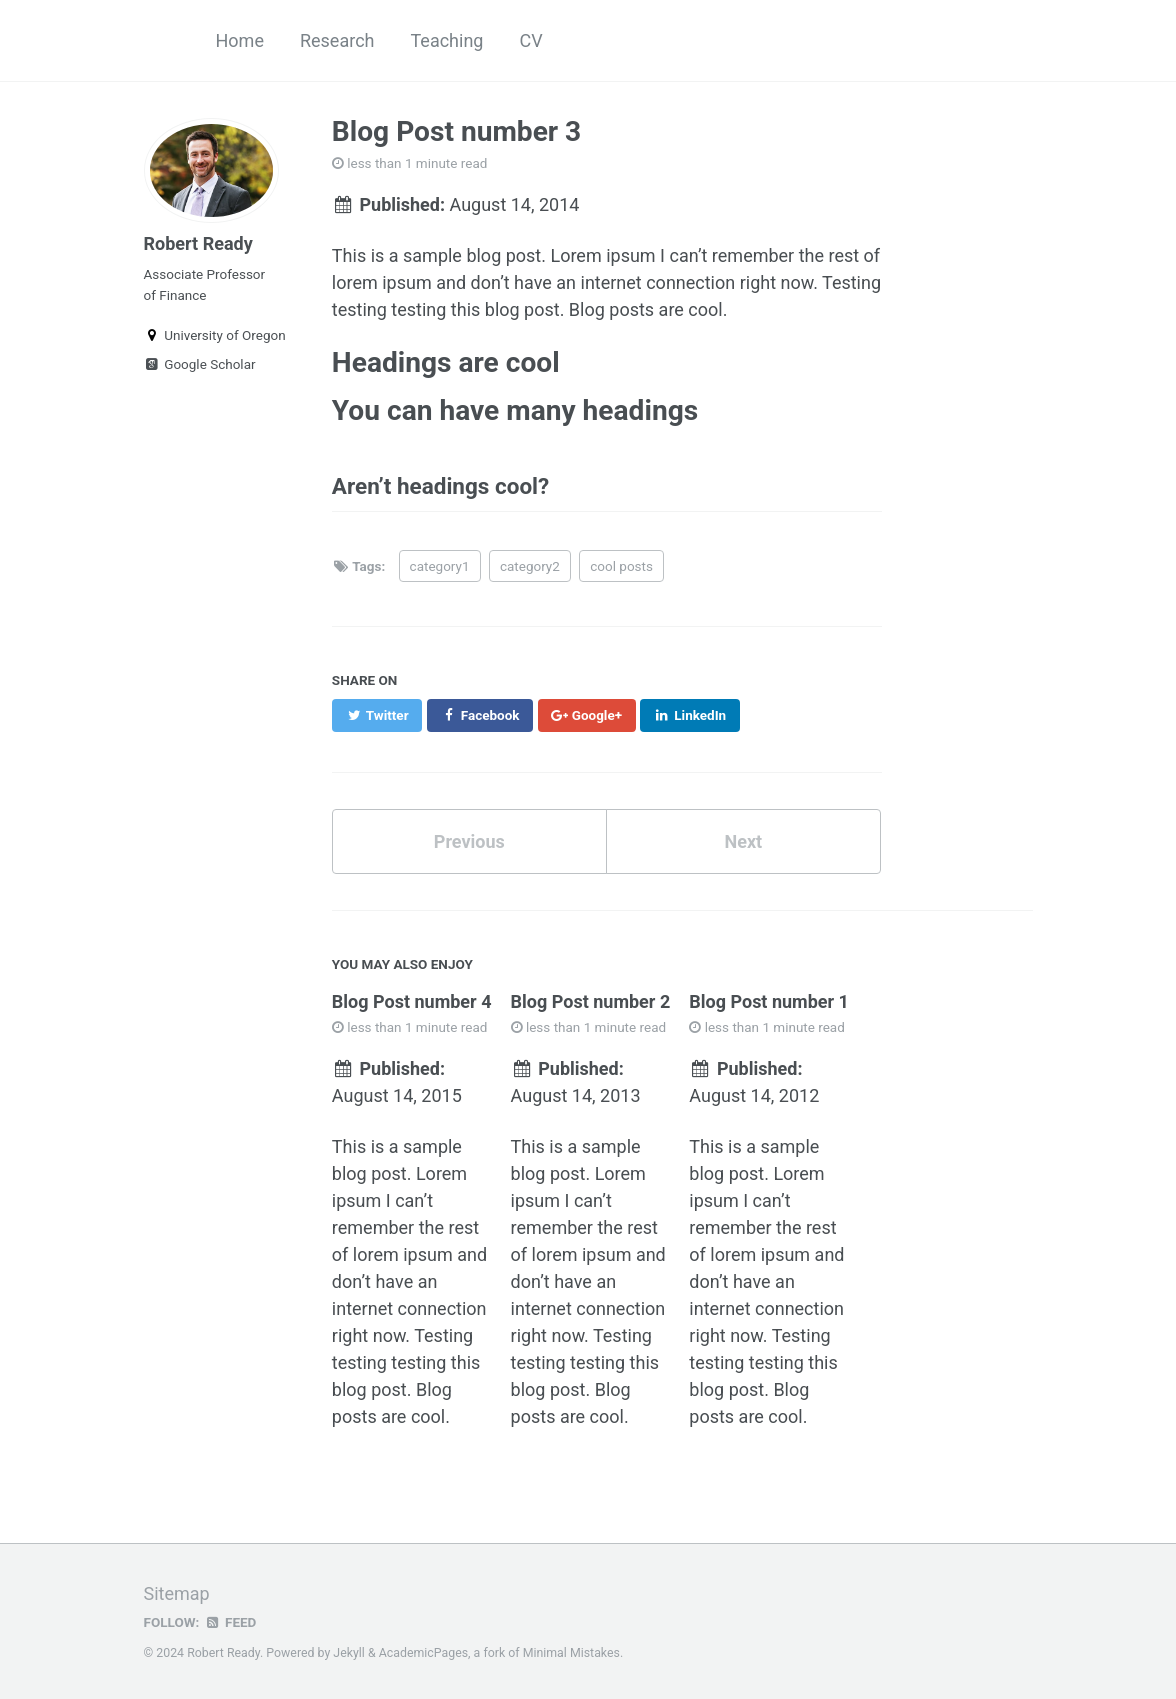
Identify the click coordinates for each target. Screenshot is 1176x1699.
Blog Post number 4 (412, 1001)
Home (240, 40)
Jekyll (349, 1653)
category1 (440, 566)
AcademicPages (423, 1653)
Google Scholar (200, 364)
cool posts (621, 566)
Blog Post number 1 (769, 1001)
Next (743, 841)
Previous (469, 841)
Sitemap (177, 1593)
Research (337, 40)
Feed (230, 1622)
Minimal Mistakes (571, 1653)
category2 (530, 566)
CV (530, 40)
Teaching (446, 40)
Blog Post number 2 (591, 1001)
